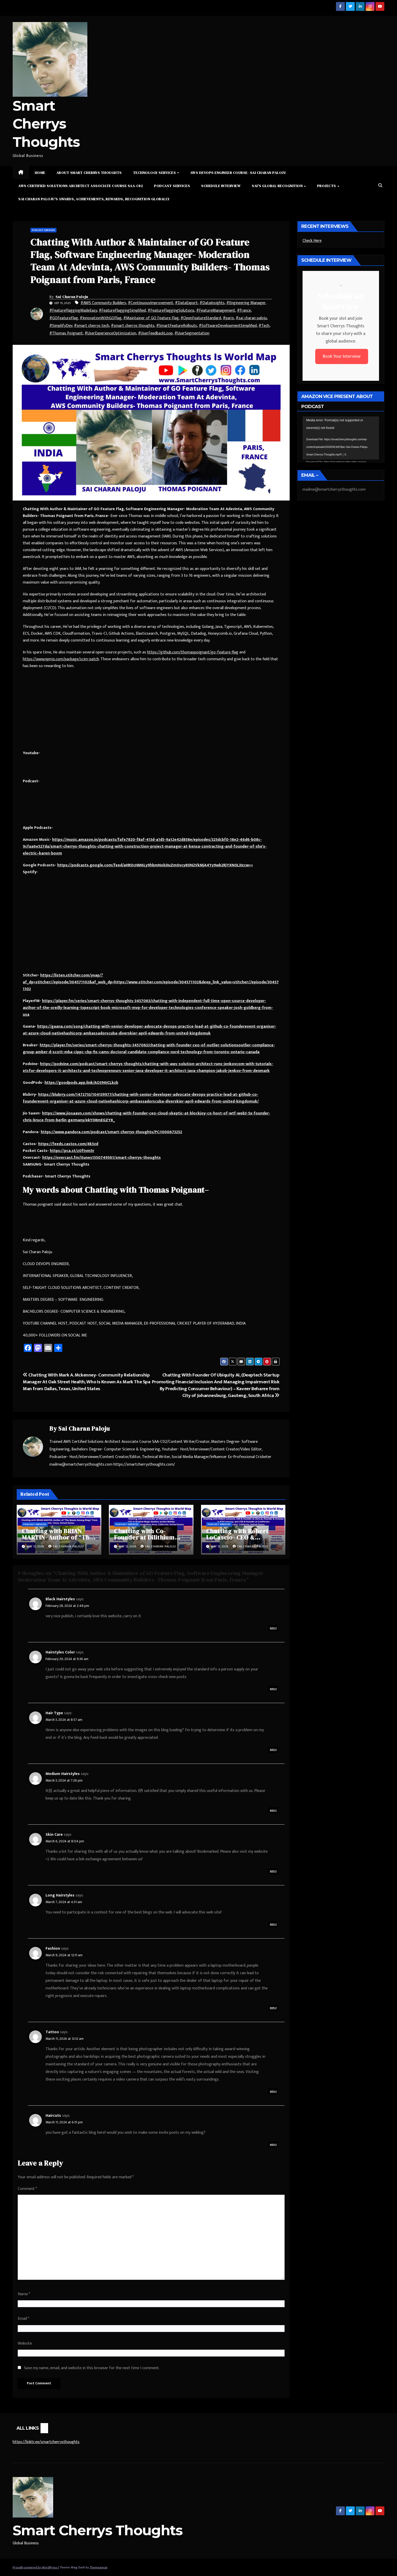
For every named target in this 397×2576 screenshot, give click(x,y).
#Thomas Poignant (66, 333)
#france (244, 310)
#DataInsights (212, 302)
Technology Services (155, 172)
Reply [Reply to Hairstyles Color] (273, 1689)
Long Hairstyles (60, 1895)
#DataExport (186, 302)
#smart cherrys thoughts (132, 325)
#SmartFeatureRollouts (176, 325)
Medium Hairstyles (63, 1773)
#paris (228, 318)
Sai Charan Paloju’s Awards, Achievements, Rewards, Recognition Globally (94, 199)
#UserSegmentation (191, 333)
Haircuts (53, 2115)
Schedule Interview (221, 185)
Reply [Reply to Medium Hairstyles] (273, 1810)
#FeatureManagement (215, 310)
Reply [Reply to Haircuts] (273, 2145)
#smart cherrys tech (91, 325)
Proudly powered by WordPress (35, 2567)
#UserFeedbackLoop (155, 333)
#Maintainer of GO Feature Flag (151, 318)
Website (25, 2343)
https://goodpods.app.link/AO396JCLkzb (81, 1082)
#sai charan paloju (251, 318)
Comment (27, 2188)
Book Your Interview (342, 356)
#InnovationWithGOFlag (101, 318)
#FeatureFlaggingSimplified (122, 310)
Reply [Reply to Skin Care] (273, 1871)
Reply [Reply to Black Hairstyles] (273, 1628)
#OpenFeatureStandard (201, 318)
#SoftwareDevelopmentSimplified (228, 325)
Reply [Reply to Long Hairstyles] (273, 1924)
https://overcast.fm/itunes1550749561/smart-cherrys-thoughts (101, 1157)
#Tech (264, 325)
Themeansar (98, 2567)
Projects (327, 185)
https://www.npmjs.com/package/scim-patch (61, 659)
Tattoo (52, 2032)
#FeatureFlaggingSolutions (171, 310)
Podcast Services (172, 185)
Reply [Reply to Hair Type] (273, 1750)
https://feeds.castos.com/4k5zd (68, 1144)
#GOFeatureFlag (63, 318)
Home (40, 172)
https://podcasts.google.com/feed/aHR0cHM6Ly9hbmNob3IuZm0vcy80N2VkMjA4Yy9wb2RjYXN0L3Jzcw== (155, 865)
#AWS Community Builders (103, 302)
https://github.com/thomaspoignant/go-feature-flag (192, 652)
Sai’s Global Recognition (278, 185)
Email (23, 2318)
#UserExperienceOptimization (110, 333)
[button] (380, 185)
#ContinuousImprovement (150, 302)
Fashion (53, 1948)
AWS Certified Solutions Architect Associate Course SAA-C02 (80, 185)
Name (24, 2294)
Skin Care (54, 1834)
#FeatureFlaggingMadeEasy (73, 310)
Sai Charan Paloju (71, 296)
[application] (341, 438)
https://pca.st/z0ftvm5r (72, 1150)
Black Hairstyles (60, 1599)
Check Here (312, 240)
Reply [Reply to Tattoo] (273, 2091)
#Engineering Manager (245, 302)
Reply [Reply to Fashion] (273, 2008)
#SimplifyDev (60, 325)
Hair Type (54, 1713)
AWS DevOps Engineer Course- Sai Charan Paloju (238, 172)
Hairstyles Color (60, 1652)
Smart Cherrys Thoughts (46, 123)
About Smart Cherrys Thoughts (89, 172)
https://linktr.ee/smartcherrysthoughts (46, 2442)
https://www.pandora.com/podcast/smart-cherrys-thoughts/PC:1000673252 (111, 1132)
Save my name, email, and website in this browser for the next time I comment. (92, 2368)
